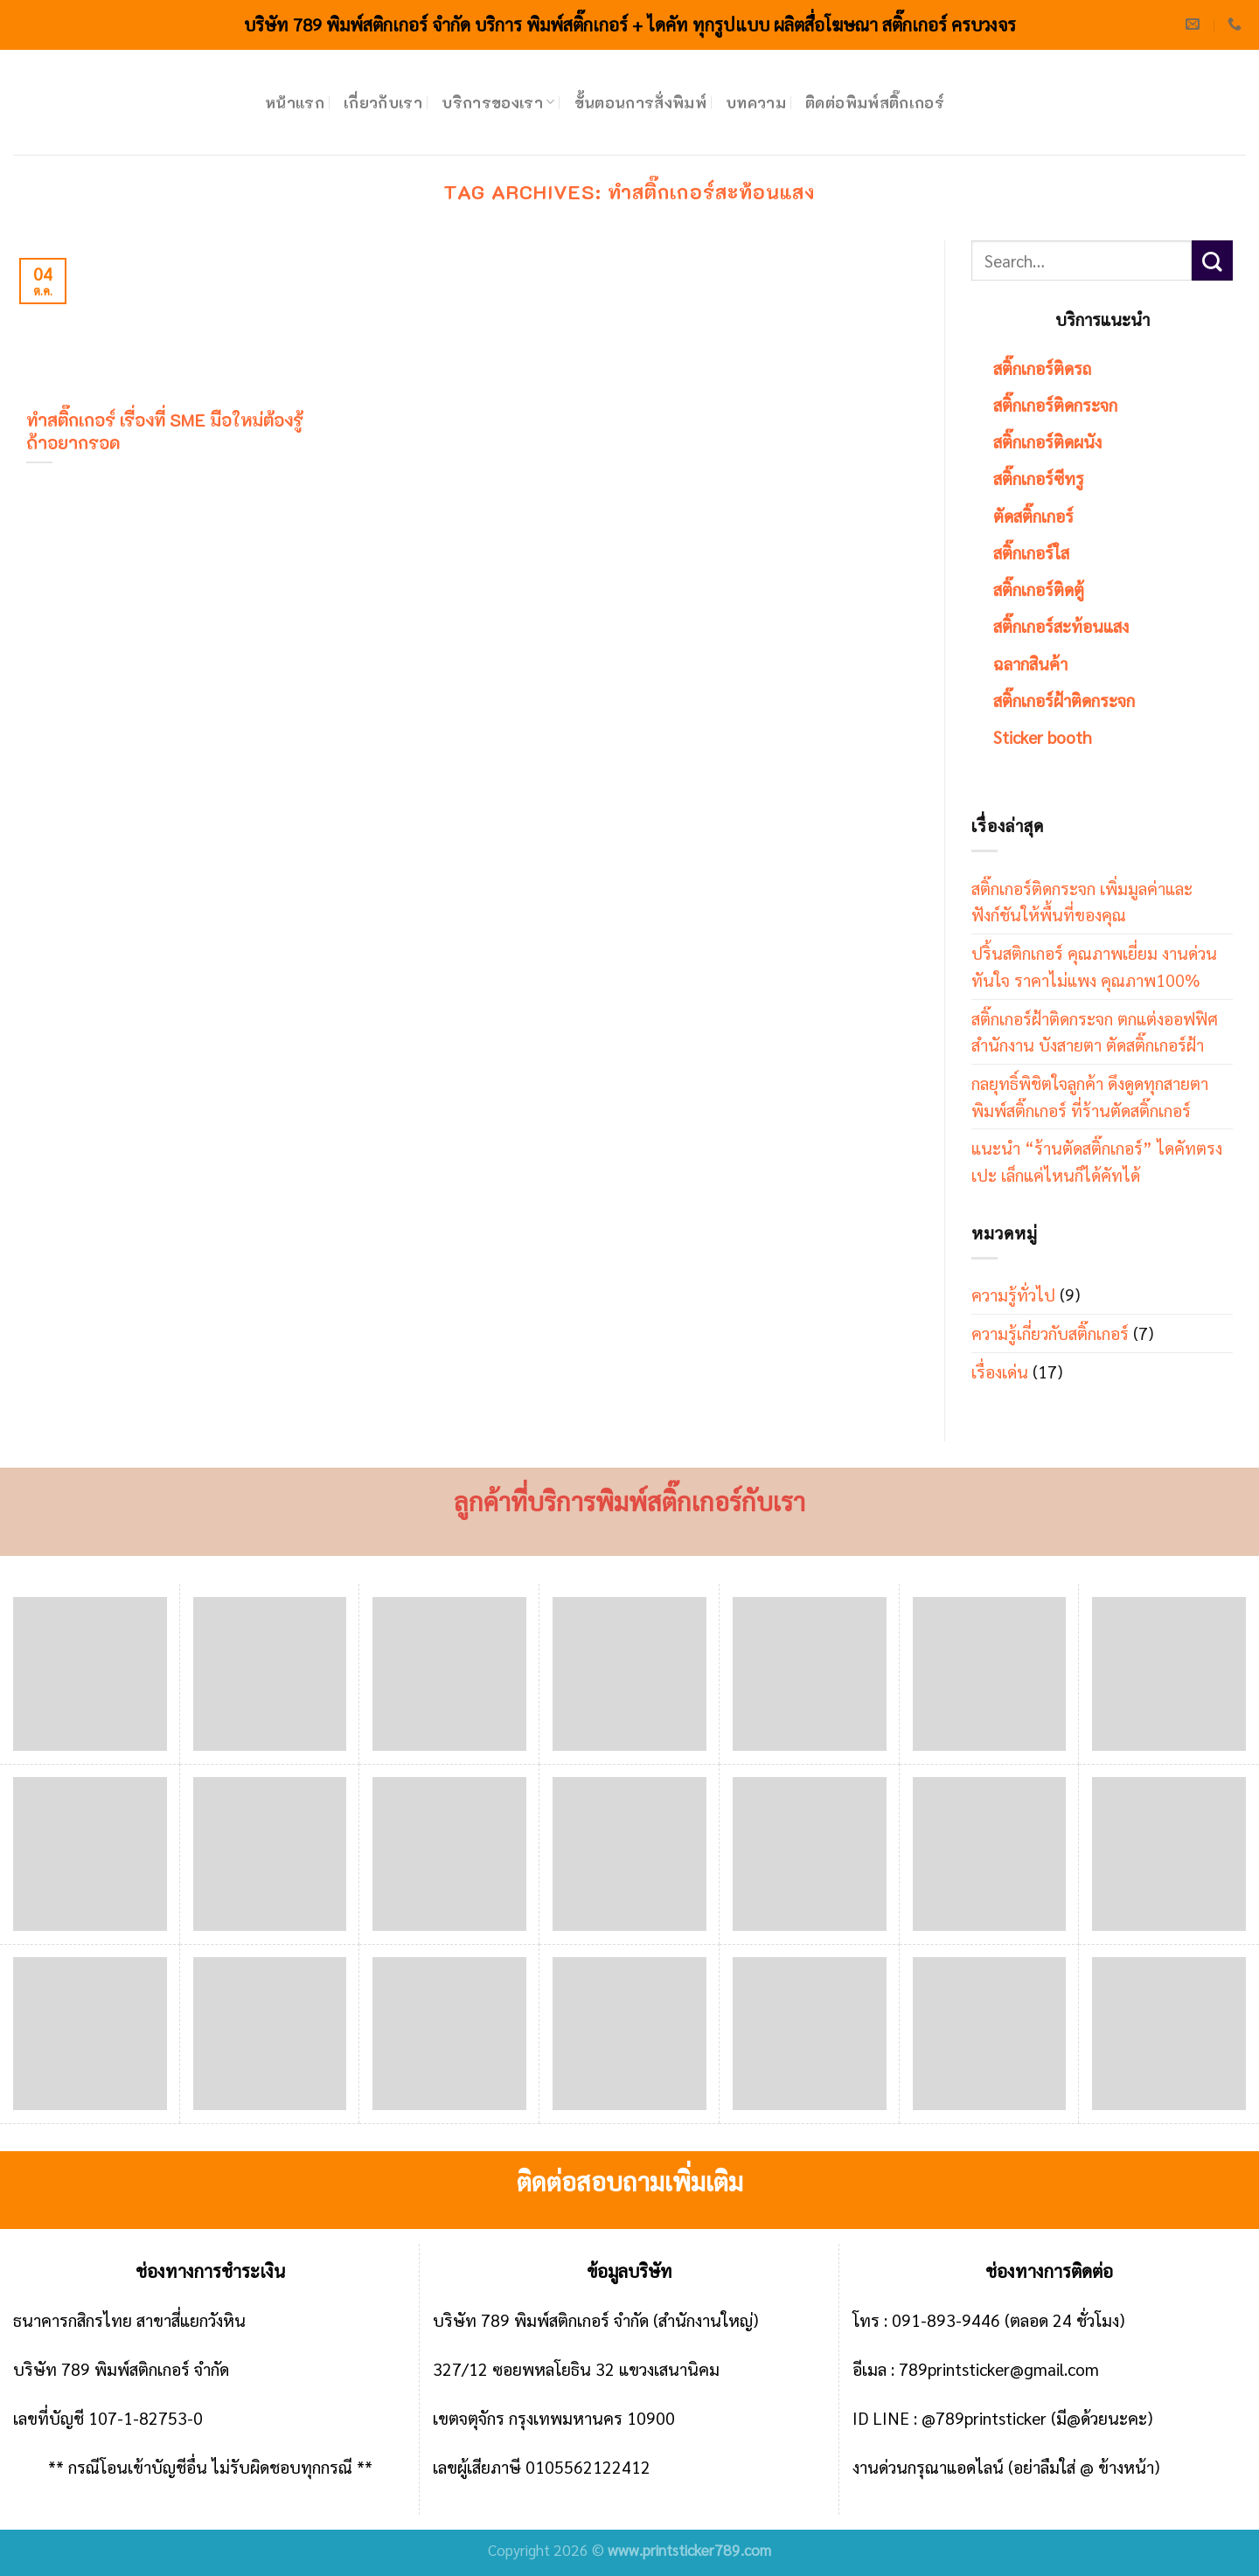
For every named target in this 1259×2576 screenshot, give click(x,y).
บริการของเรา (498, 102)
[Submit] (1212, 260)
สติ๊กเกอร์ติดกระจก (1055, 404)
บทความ (756, 102)
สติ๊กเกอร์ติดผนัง (1047, 441)
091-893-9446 (946, 2319)
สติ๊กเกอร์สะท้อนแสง (1061, 625)
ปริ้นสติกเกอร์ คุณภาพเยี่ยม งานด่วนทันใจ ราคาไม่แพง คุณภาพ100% (1094, 965)
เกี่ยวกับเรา (383, 102)
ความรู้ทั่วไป (1013, 1294)
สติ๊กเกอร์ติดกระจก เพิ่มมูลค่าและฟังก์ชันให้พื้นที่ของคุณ (1082, 901)
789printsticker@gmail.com (999, 2368)
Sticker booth (1042, 736)
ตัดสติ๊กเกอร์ (1033, 515)
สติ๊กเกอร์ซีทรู (1038, 478)
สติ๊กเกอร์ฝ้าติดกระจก (1064, 700)
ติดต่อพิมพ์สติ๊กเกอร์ (874, 102)
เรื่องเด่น (999, 1371)
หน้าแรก (294, 102)
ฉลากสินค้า (1030, 663)
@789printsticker (984, 2417)
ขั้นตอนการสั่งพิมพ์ (640, 102)
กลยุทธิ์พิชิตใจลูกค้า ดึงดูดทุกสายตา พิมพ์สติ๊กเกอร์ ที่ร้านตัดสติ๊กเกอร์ (1089, 1096)
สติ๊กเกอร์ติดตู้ (1038, 589)
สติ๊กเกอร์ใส (1031, 552)
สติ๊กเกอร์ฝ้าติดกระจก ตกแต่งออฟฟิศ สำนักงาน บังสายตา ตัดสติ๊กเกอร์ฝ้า (1094, 1031)
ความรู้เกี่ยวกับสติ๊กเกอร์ (1050, 1333)
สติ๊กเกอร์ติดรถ (1042, 367)
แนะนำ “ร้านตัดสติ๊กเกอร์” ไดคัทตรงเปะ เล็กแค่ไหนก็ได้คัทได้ (1096, 1160)
